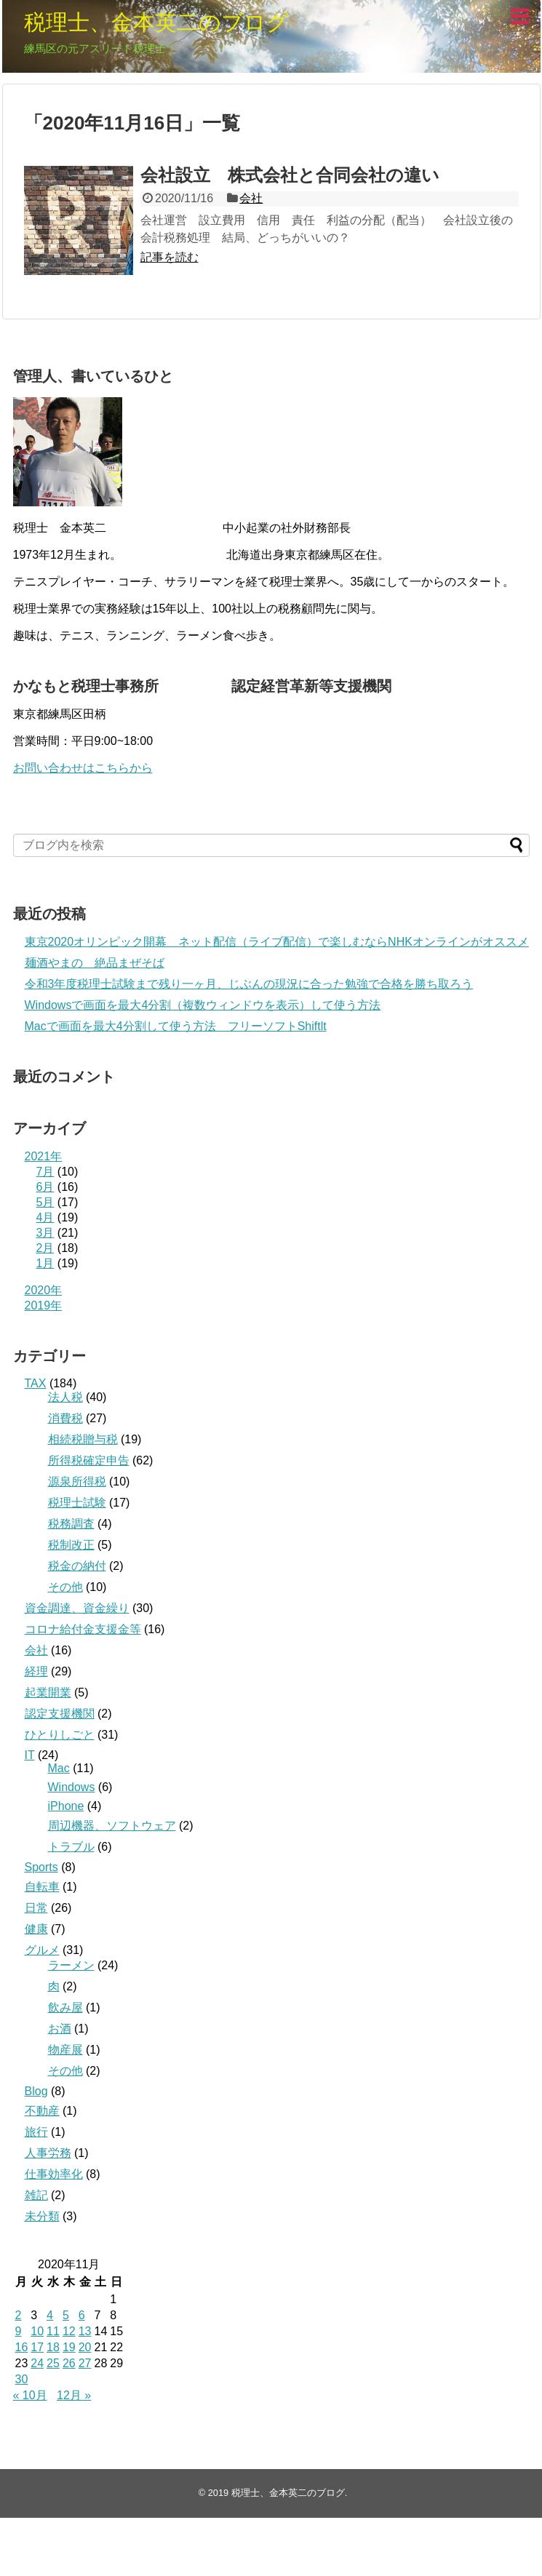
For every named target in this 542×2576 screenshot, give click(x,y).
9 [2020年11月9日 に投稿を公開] (18, 2331)
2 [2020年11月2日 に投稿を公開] (18, 2315)
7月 (45, 1171)
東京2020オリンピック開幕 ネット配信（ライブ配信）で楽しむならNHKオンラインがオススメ (277, 942)
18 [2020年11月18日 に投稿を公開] (53, 2347)
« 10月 (30, 2395)
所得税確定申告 (88, 1460)
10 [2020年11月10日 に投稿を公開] (37, 2331)
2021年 (44, 1156)
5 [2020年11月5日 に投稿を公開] (66, 2315)
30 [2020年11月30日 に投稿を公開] (21, 2379)
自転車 (42, 1887)
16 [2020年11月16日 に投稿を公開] (21, 2347)
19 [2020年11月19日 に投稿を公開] (69, 2347)
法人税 (65, 1397)
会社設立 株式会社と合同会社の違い (289, 175)
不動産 (42, 2111)
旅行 (36, 2132)
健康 (36, 1929)
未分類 (42, 2216)
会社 (251, 198)
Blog (36, 2091)
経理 (36, 1671)
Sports (41, 1867)
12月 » (74, 2395)
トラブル (71, 1847)
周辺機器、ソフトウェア (112, 1825)
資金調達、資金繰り (77, 1608)
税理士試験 (77, 1502)
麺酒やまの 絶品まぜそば (94, 963)
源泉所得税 (77, 1481)
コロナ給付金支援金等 (83, 1629)
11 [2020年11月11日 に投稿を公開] (53, 2331)
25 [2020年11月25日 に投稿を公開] (53, 2363)
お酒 (59, 2028)
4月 (45, 1217)
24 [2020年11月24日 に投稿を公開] (37, 2363)
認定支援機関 (60, 1713)
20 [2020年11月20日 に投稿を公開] (85, 2347)
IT (30, 1755)
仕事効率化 (54, 2174)
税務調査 (71, 1524)
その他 (65, 1587)
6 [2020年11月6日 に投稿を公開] (82, 2315)
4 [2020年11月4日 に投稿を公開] (50, 2315)
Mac (59, 1768)
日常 (36, 1908)
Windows (71, 1787)
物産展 (65, 2049)
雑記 (36, 2195)
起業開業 (48, 1692)
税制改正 (71, 1545)
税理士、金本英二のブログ (156, 22)
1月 (45, 1263)
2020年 (44, 1290)
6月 (45, 1187)
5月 (45, 1202)
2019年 (44, 1305)
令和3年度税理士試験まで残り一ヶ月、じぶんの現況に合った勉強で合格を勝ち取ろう (249, 984)
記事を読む (169, 257)
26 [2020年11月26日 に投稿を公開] (69, 2363)
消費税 (65, 1418)
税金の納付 (77, 1566)
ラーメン (71, 1965)
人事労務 (48, 2153)
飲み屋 (65, 2007)
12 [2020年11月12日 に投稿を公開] (69, 2331)
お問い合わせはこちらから (83, 768)
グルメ (42, 1950)
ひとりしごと (60, 1734)
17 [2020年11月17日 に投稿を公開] (37, 2347)
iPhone (66, 1806)
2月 (45, 1248)
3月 (45, 1233)
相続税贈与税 (83, 1439)
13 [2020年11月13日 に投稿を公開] (85, 2331)
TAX (36, 1383)
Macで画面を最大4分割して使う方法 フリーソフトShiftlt (176, 1026)
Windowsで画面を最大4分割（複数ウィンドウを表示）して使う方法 (203, 1005)
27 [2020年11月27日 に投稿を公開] (85, 2363)
